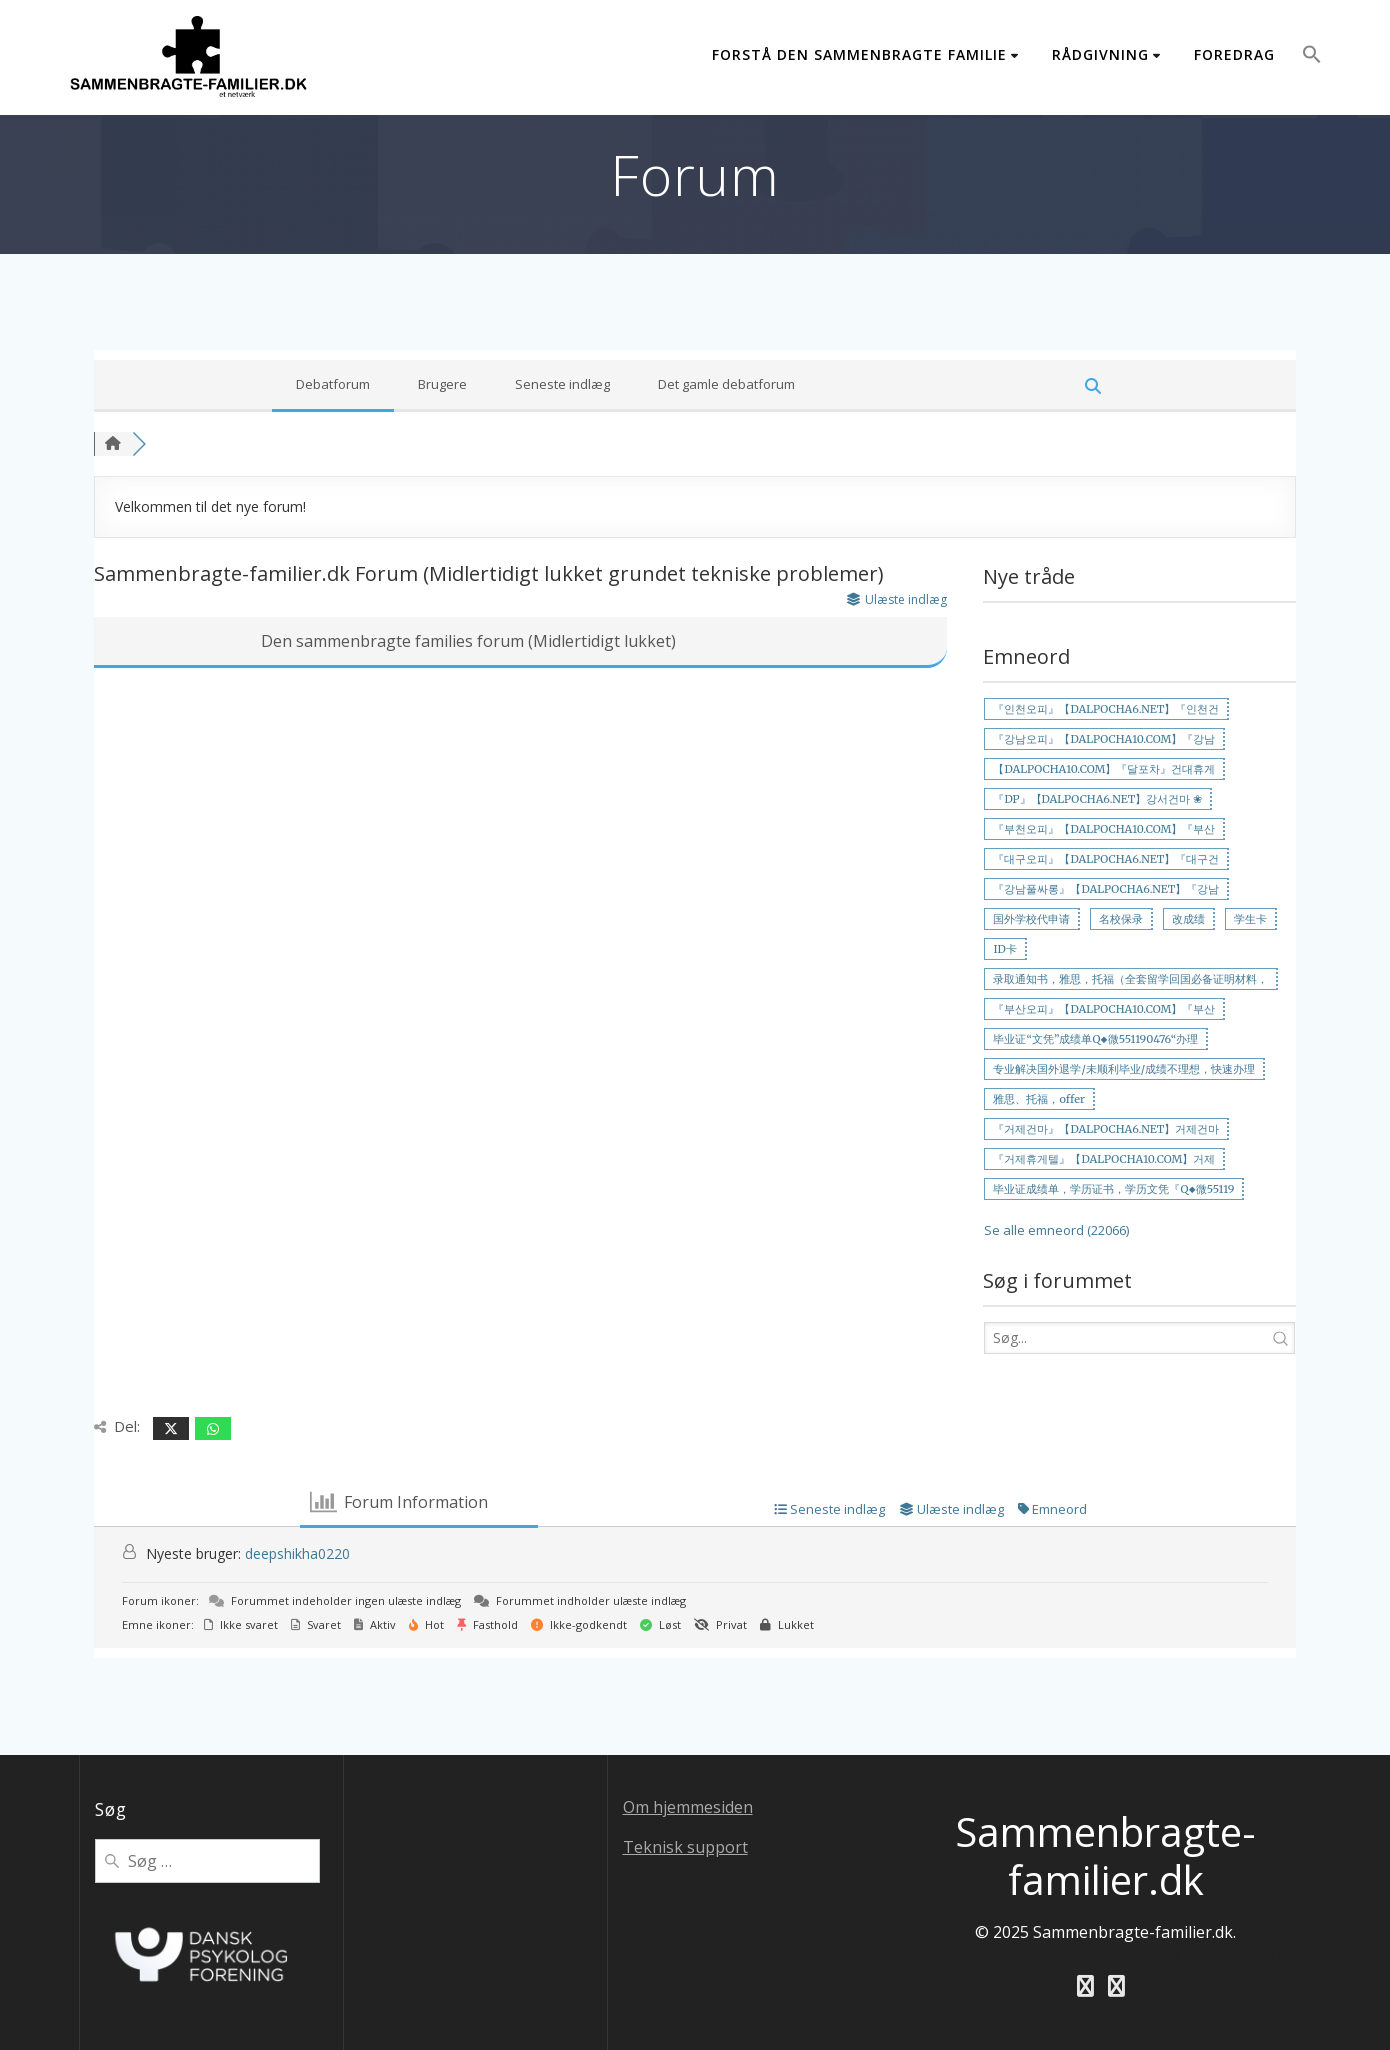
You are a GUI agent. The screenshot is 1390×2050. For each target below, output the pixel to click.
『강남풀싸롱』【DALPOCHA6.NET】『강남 (1106, 889)
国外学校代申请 (1031, 919)
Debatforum (333, 384)
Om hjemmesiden (688, 1807)
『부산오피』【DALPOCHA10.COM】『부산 (1104, 1009)
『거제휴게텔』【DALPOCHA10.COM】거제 (1104, 1159)
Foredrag (1234, 54)
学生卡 (1250, 919)
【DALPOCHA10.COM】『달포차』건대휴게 (1104, 769)
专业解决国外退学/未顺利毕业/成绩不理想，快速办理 (1124, 1069)
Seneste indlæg (562, 384)
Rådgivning (1100, 54)
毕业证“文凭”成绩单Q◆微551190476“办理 (1095, 1039)
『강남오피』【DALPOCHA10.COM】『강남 (1104, 739)
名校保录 (1121, 919)
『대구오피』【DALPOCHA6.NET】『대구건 (1106, 859)
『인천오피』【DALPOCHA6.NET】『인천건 (1106, 709)
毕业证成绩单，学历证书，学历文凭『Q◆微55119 (1113, 1189)
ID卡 (1004, 949)
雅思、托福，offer (1038, 1099)
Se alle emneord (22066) (1056, 1230)
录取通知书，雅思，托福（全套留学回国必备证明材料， (1130, 979)
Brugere (442, 384)
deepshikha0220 (297, 1553)
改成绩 (1188, 919)
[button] (1312, 57)
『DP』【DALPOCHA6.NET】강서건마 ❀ (1097, 799)
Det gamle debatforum (726, 384)
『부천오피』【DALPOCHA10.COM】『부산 (1104, 829)
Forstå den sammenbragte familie (859, 54)
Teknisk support (685, 1847)
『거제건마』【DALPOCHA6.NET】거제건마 (1106, 1129)
